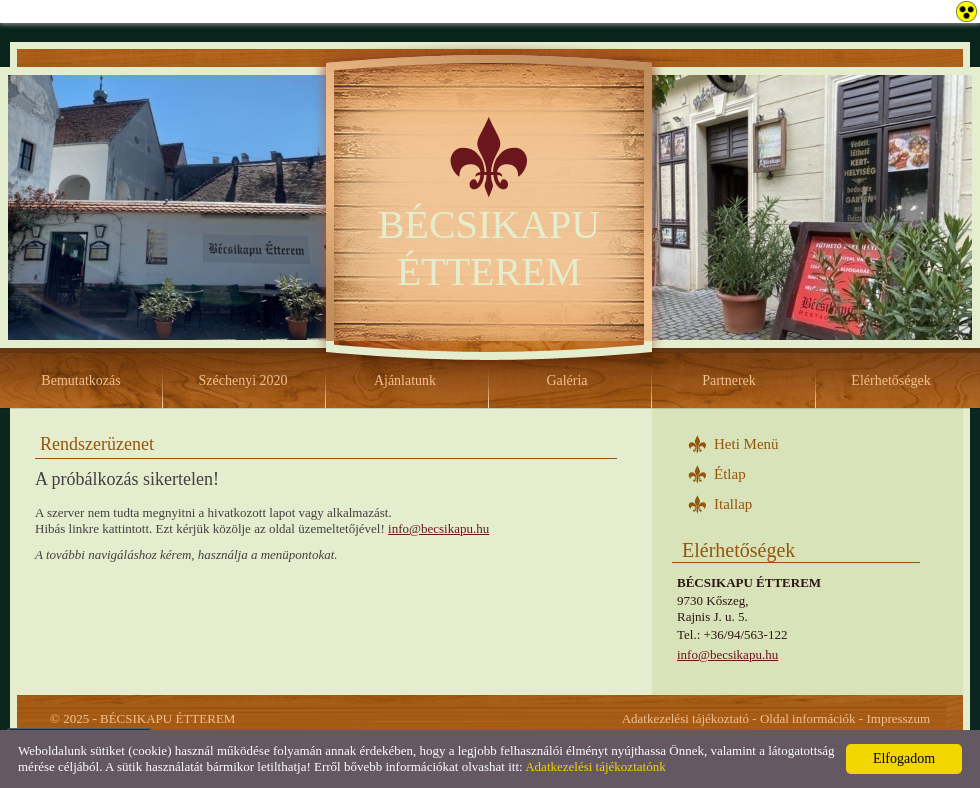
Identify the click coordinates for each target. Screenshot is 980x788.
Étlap (730, 474)
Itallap (733, 504)
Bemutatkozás (80, 380)
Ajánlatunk (405, 380)
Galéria (566, 380)
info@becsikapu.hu (727, 654)
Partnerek (729, 380)
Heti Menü (746, 444)
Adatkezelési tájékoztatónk (595, 766)
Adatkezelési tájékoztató (685, 718)
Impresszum (898, 718)
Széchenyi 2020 (242, 380)
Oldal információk (808, 718)
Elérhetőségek (890, 380)
